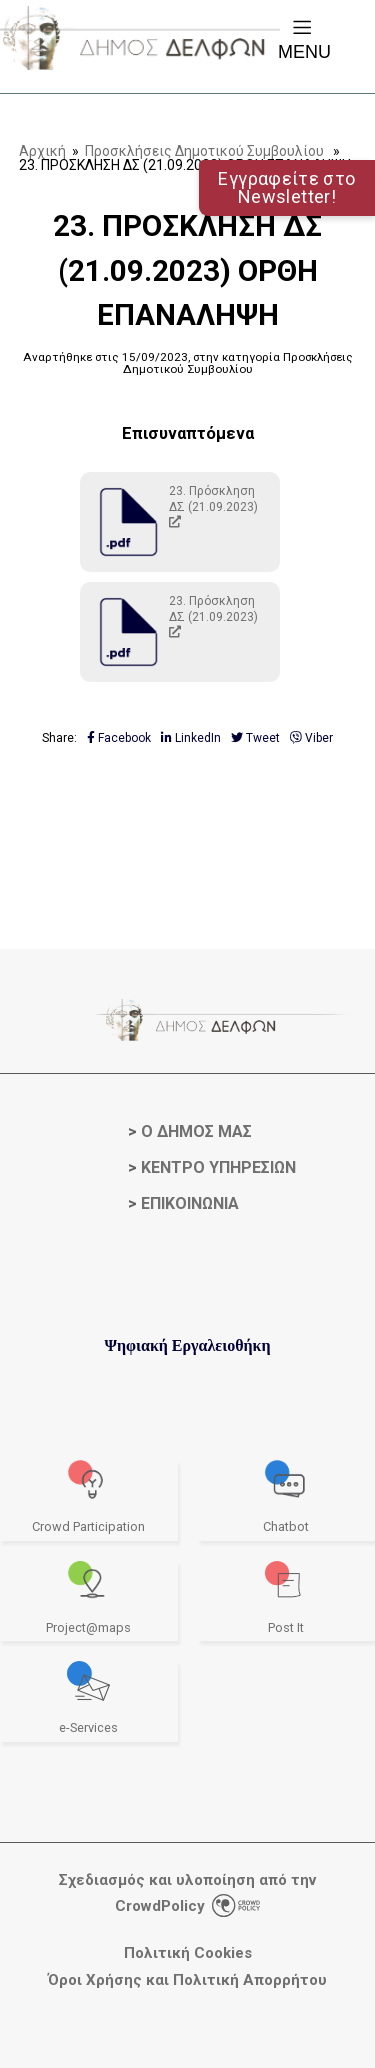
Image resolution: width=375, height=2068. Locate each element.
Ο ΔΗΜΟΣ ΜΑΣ (196, 1131)
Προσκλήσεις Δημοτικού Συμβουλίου (204, 151)
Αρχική (42, 151)
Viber (311, 738)
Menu (304, 38)
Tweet (255, 738)
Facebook (119, 738)
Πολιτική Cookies (188, 1953)
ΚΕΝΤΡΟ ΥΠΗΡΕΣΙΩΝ (218, 1167)
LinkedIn (191, 738)
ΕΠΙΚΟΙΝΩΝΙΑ (190, 1203)
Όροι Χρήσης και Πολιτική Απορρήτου (187, 1980)
